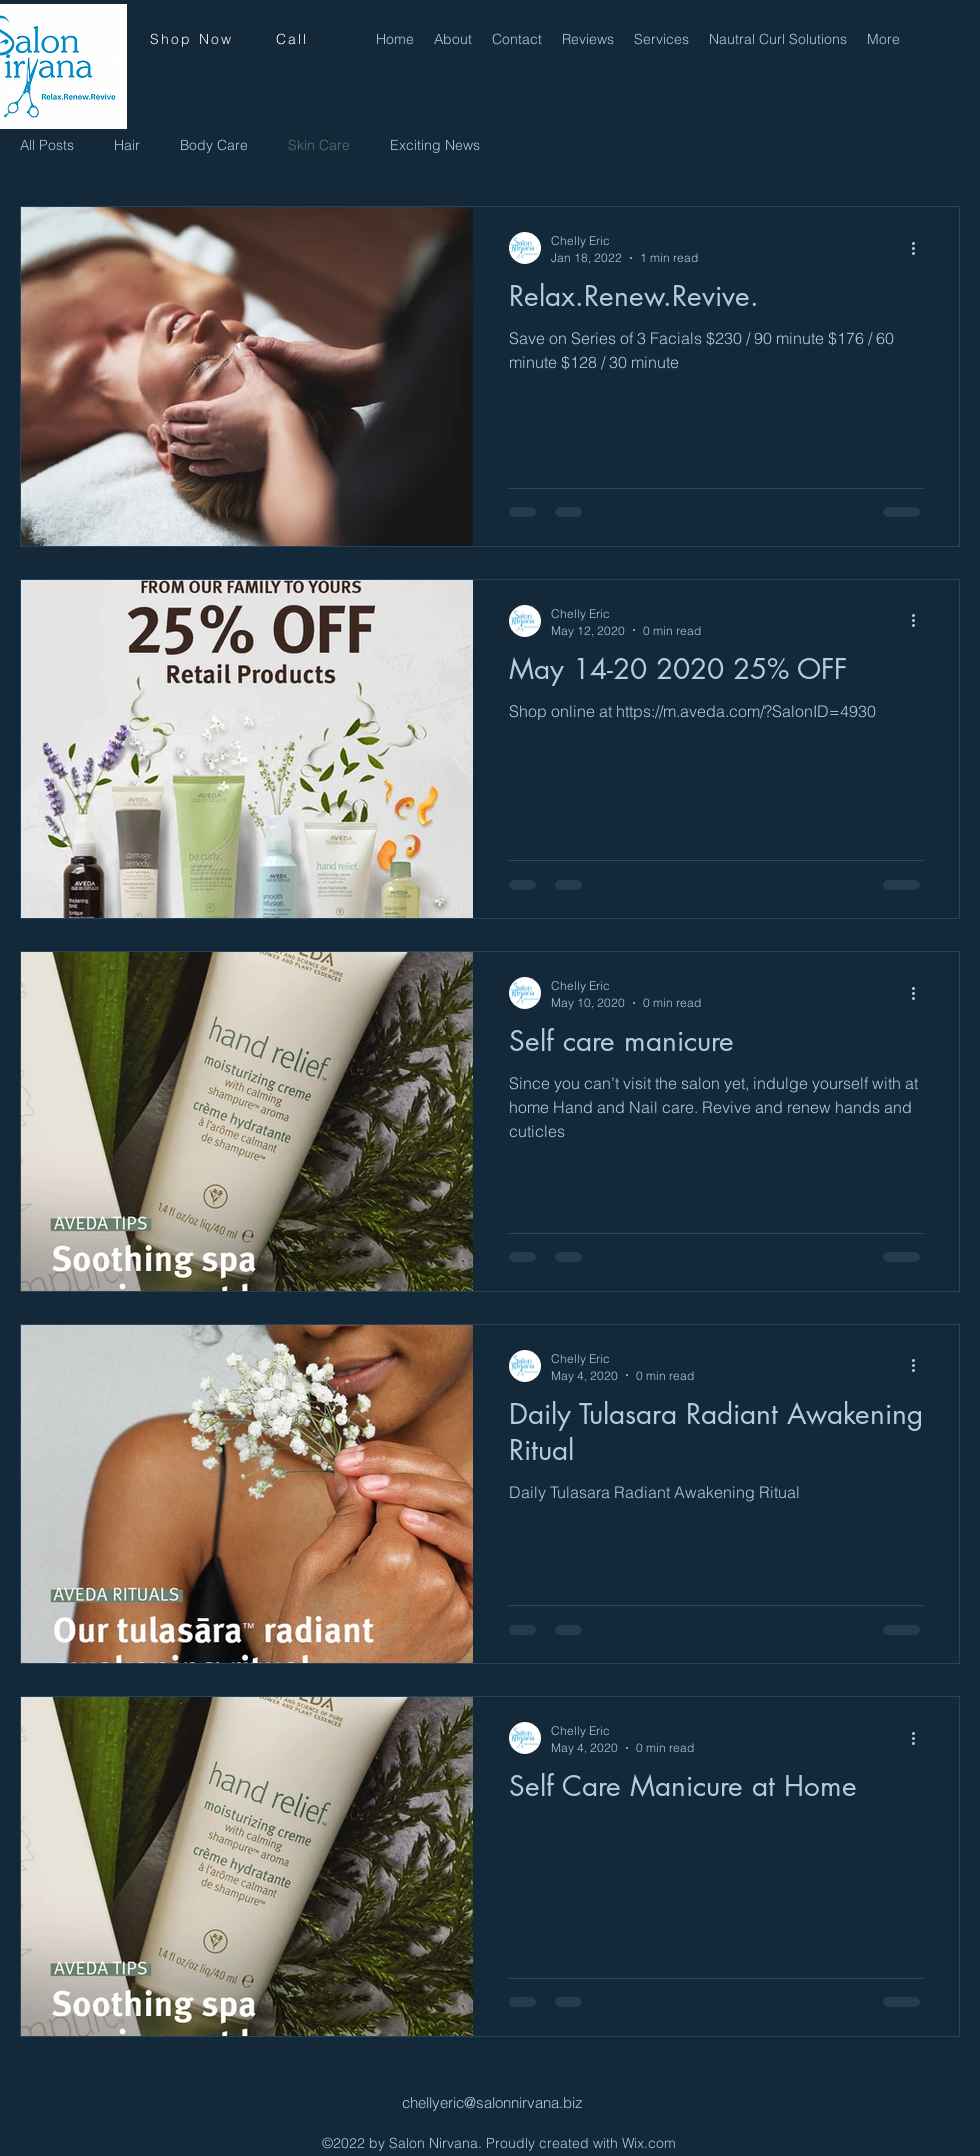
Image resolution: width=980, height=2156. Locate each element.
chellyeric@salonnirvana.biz (492, 2102)
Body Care (214, 145)
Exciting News (435, 145)
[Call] (292, 39)
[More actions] (920, 248)
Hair (127, 145)
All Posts (47, 145)
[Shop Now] (191, 39)
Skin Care (319, 145)
